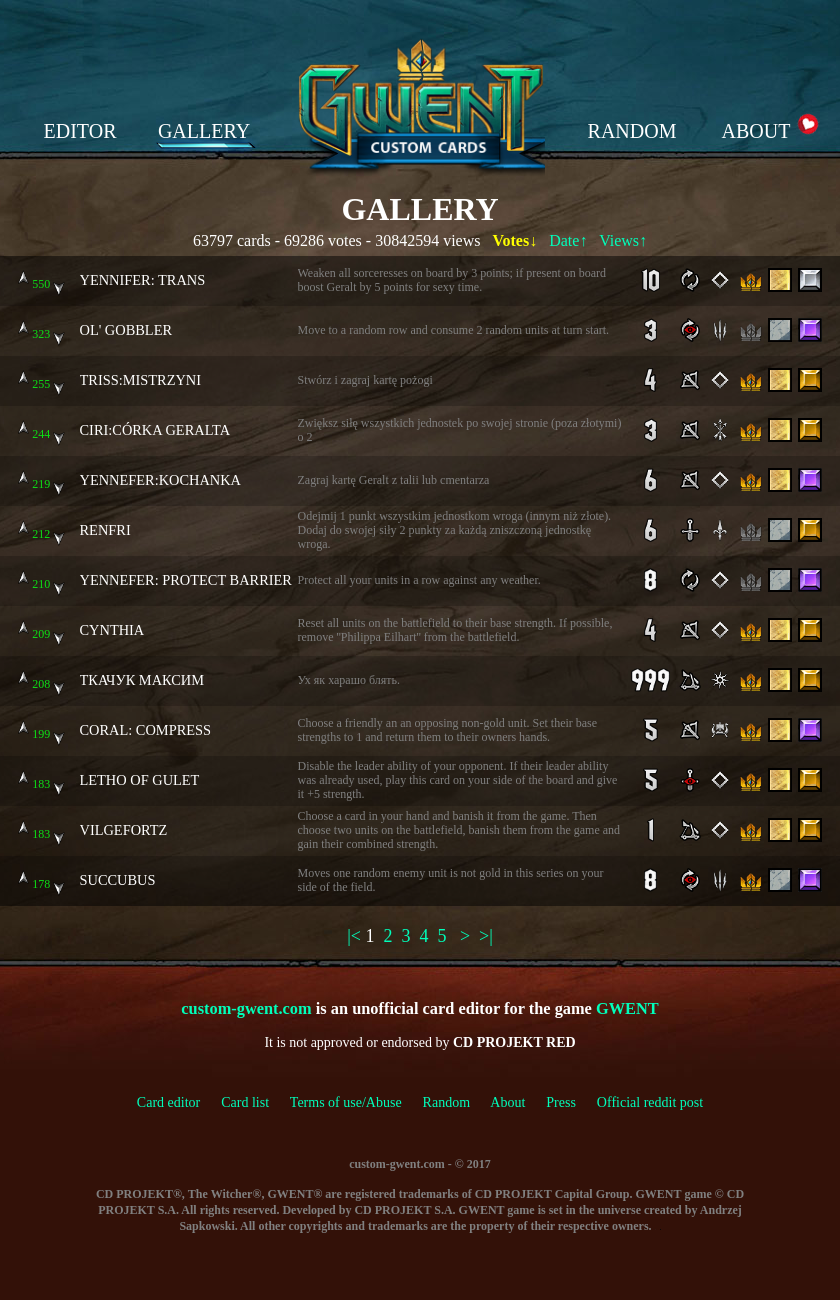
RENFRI (105, 530)
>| (486, 936)
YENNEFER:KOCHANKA (161, 480)
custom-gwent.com (246, 1008)
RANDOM (632, 131)
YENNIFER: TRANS (143, 280)
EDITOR (80, 131)
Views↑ (623, 240)
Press (561, 1102)
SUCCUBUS (118, 880)
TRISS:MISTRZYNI (141, 380)
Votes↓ (514, 240)
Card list (245, 1102)
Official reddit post (650, 1102)
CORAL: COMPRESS (146, 730)
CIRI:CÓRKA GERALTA (155, 430)
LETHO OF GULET (140, 780)
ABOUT (756, 131)
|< (354, 936)
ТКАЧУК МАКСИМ (142, 680)
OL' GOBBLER (126, 330)
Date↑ (568, 240)
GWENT (627, 1008)
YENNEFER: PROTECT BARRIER (186, 580)
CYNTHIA (112, 630)
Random (446, 1102)
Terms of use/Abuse (356, 1102)
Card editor (168, 1102)
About (507, 1102)
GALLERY (204, 131)
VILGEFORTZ (124, 830)
